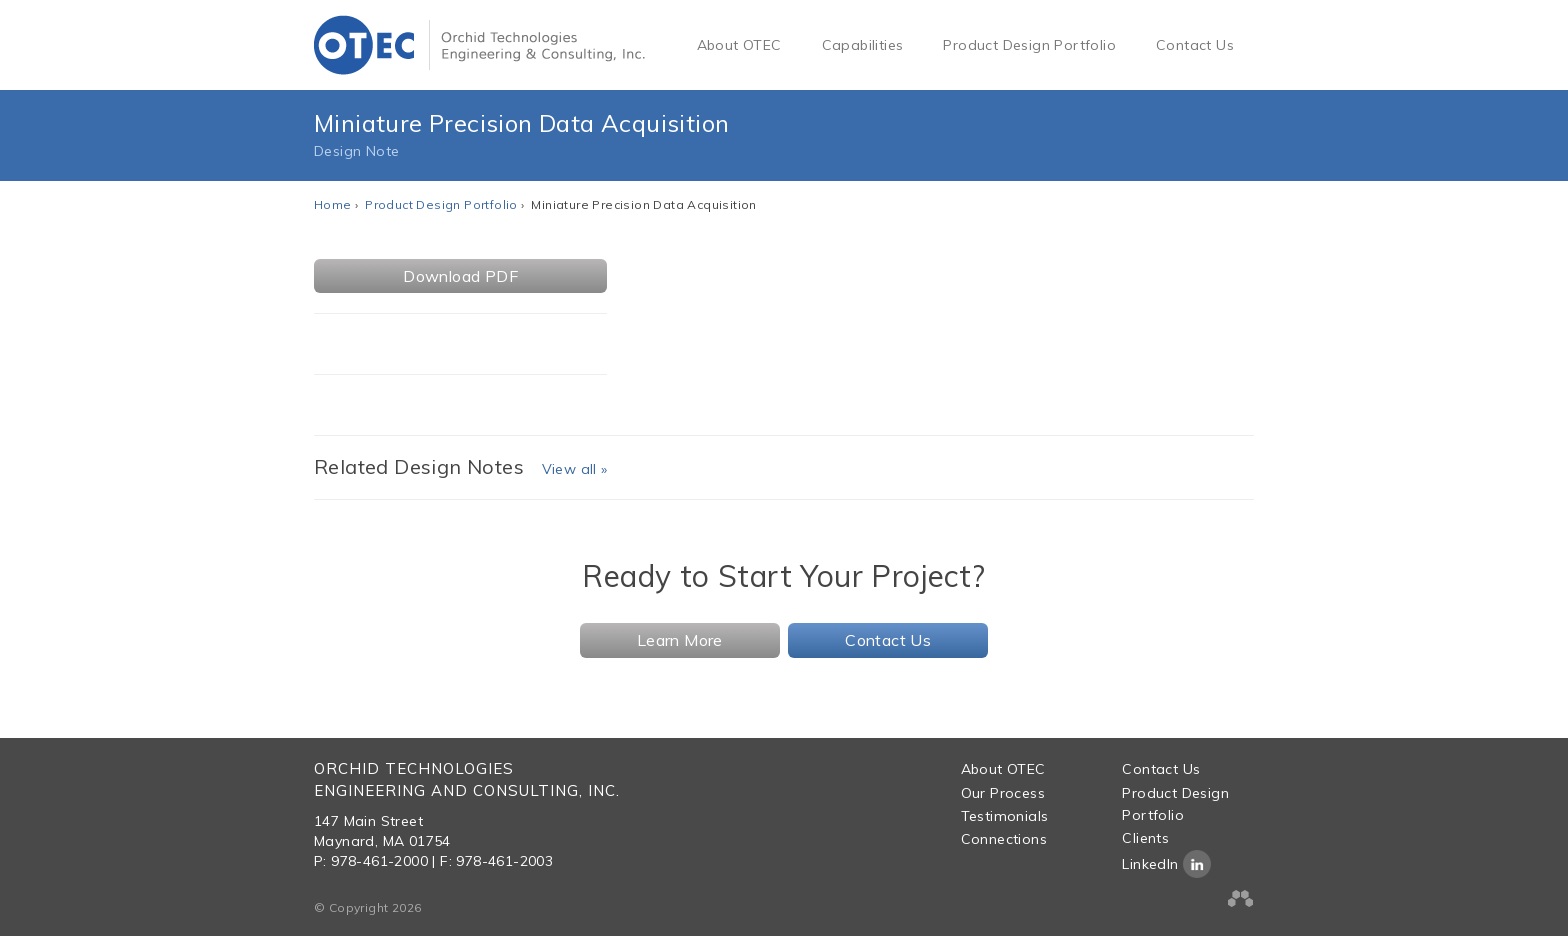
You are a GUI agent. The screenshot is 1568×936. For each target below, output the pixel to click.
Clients (1145, 838)
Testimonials (1005, 816)
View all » (575, 469)
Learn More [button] (680, 640)
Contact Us (1195, 45)
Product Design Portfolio (1029, 45)
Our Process (1003, 793)
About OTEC (739, 45)
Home (333, 204)
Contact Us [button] (888, 640)
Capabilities (863, 45)
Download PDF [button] (460, 276)
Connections (1004, 839)
